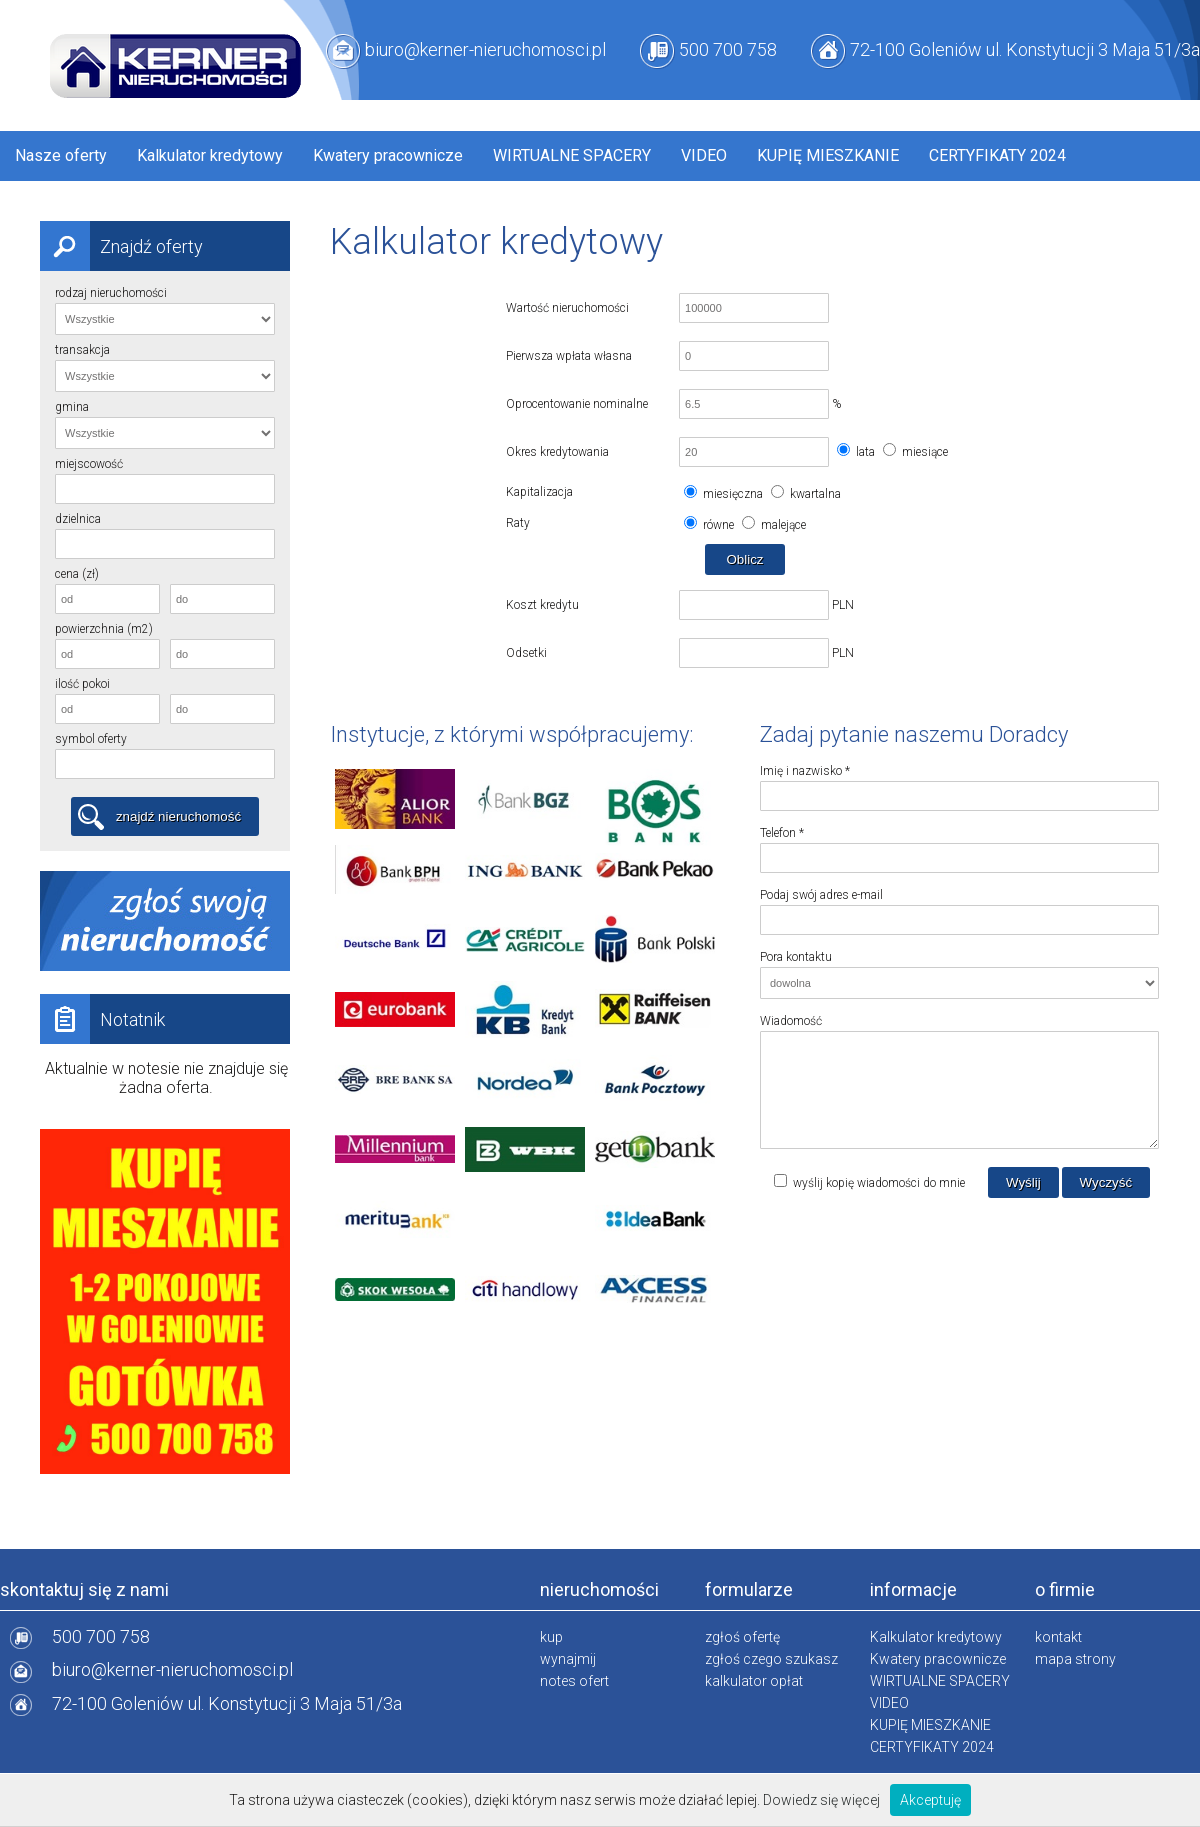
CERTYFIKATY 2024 (997, 155)
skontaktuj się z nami (84, 1589)
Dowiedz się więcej (821, 1800)
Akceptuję (930, 1800)
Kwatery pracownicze (388, 155)
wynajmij (568, 1659)
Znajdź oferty (121, 246)
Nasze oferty (61, 155)
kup (551, 1637)
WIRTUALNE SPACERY (572, 155)
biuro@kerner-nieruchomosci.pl (485, 49)
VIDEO (704, 155)
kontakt (1058, 1637)
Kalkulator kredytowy (210, 155)
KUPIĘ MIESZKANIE (828, 155)
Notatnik (102, 1019)
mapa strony (1075, 1659)
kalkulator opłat (754, 1681)
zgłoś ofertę (742, 1637)
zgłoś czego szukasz (771, 1659)
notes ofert (574, 1681)
